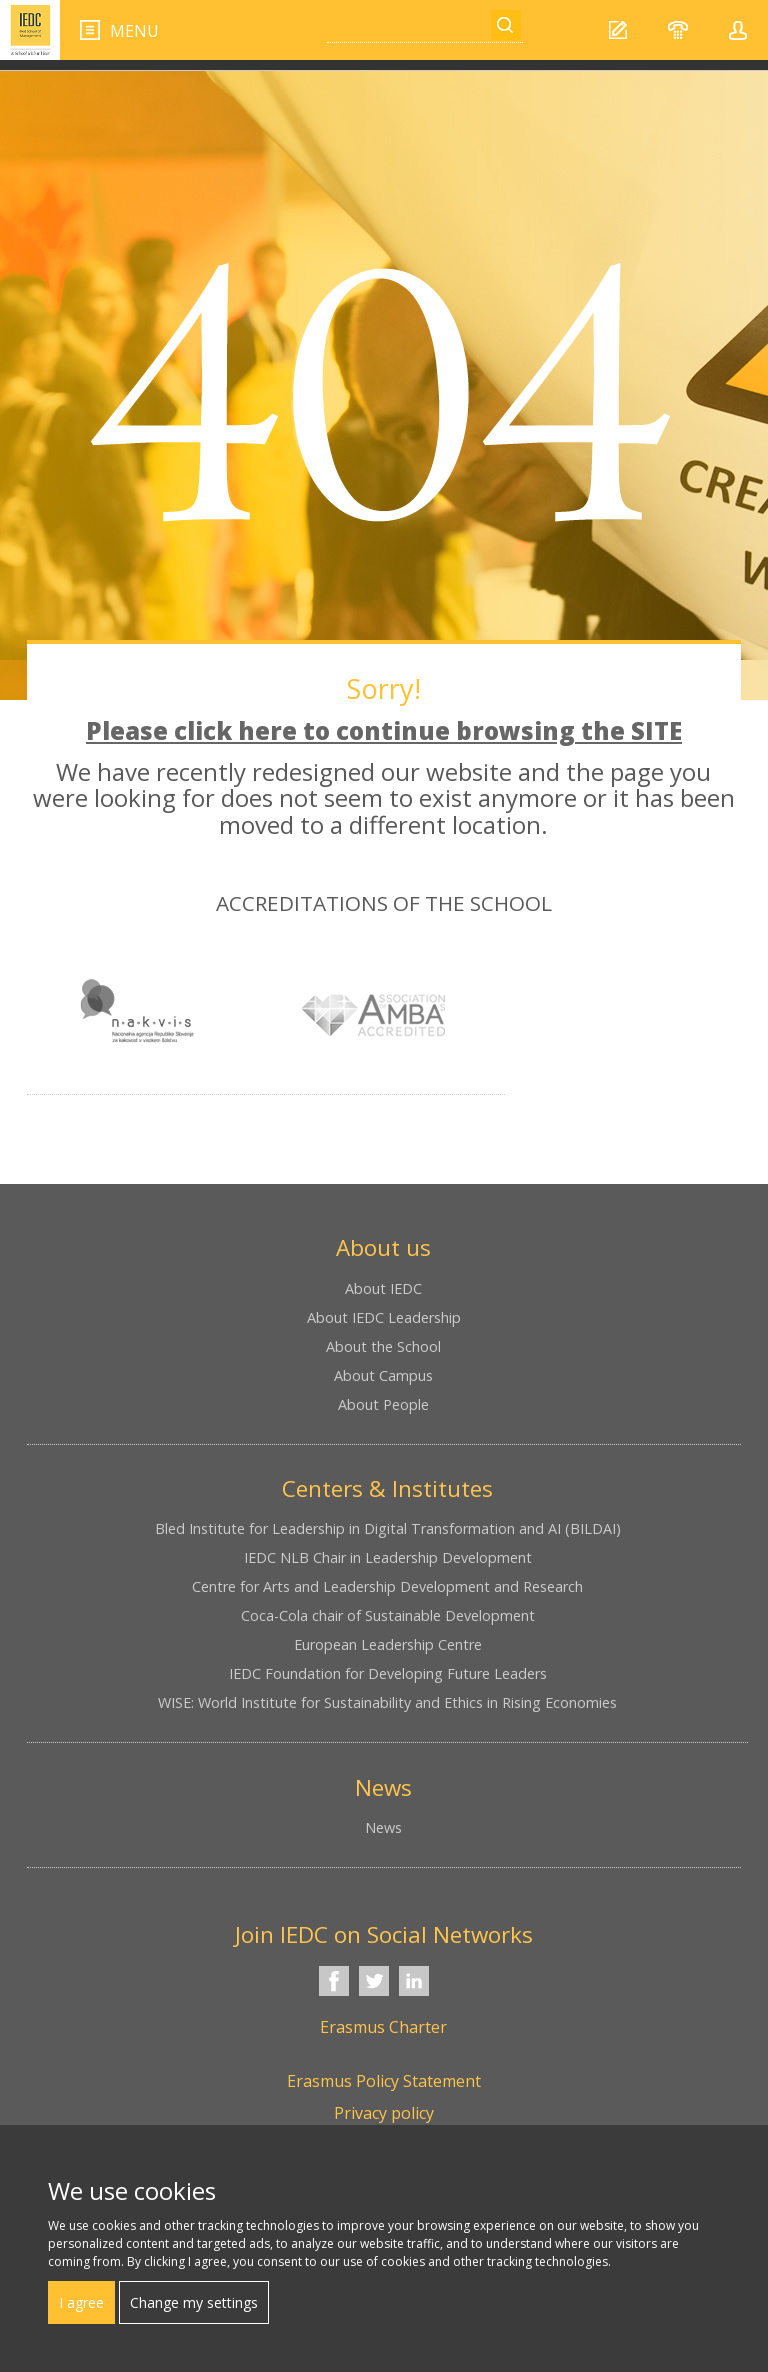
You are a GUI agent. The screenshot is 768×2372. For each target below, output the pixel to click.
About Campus (383, 1375)
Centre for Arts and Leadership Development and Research (387, 1586)
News (383, 1827)
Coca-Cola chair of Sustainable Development (388, 1615)
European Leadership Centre (388, 1644)
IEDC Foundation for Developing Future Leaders (388, 1673)
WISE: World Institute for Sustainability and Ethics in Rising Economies (387, 1702)
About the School (383, 1346)
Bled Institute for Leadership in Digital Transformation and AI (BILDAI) (388, 1528)
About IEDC (383, 1288)
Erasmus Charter (383, 2027)
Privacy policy (384, 2113)
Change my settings (194, 2302)
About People (383, 1404)
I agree (81, 2302)
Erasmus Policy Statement (384, 2081)
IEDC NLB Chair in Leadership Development (388, 1557)
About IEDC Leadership (384, 1317)
